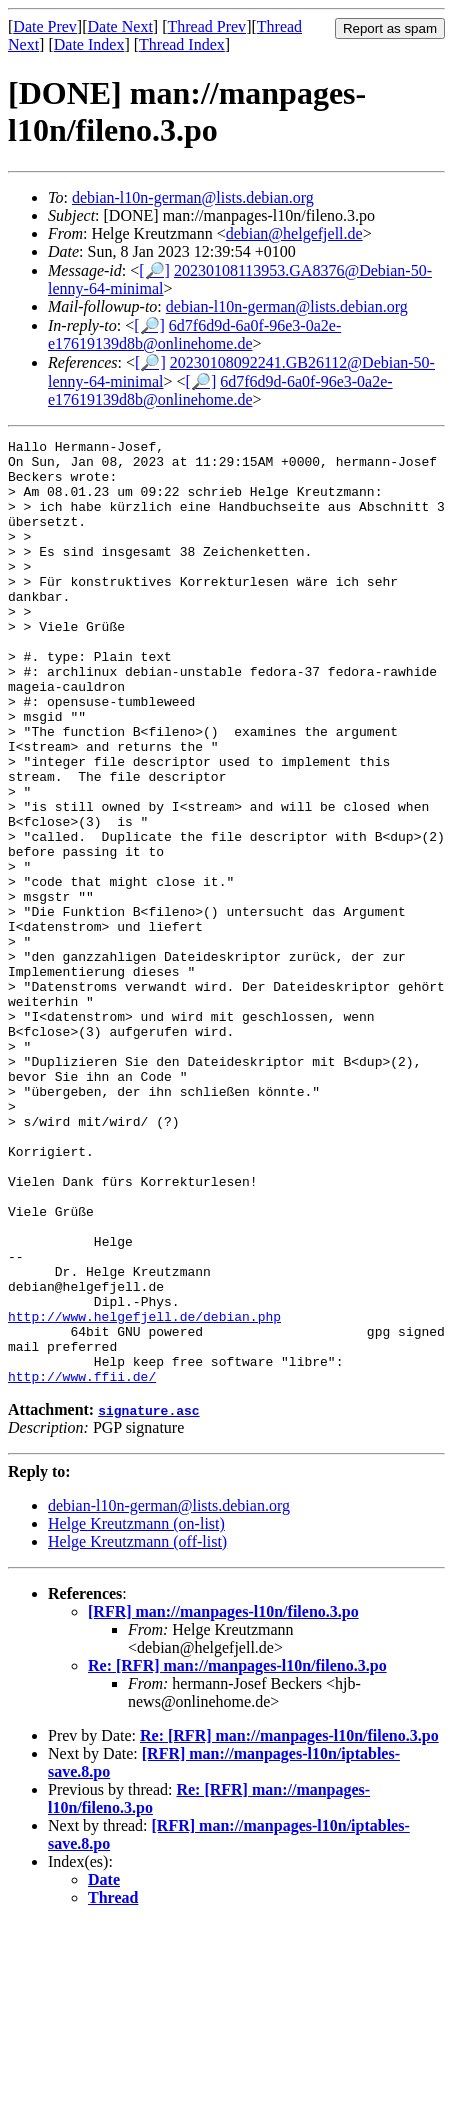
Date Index (89, 44)
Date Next (120, 26)
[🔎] (154, 270)
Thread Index (182, 44)
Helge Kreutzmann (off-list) (137, 1730)
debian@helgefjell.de (294, 233)
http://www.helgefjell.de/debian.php (144, 1493)
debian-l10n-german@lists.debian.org (193, 197)
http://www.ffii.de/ (82, 1565)
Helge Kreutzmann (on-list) (136, 1712)
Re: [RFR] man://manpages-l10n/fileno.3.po (237, 1854)
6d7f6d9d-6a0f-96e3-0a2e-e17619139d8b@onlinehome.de (194, 334)
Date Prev (45, 26)
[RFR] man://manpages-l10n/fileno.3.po (223, 1800)
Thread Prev (206, 26)
